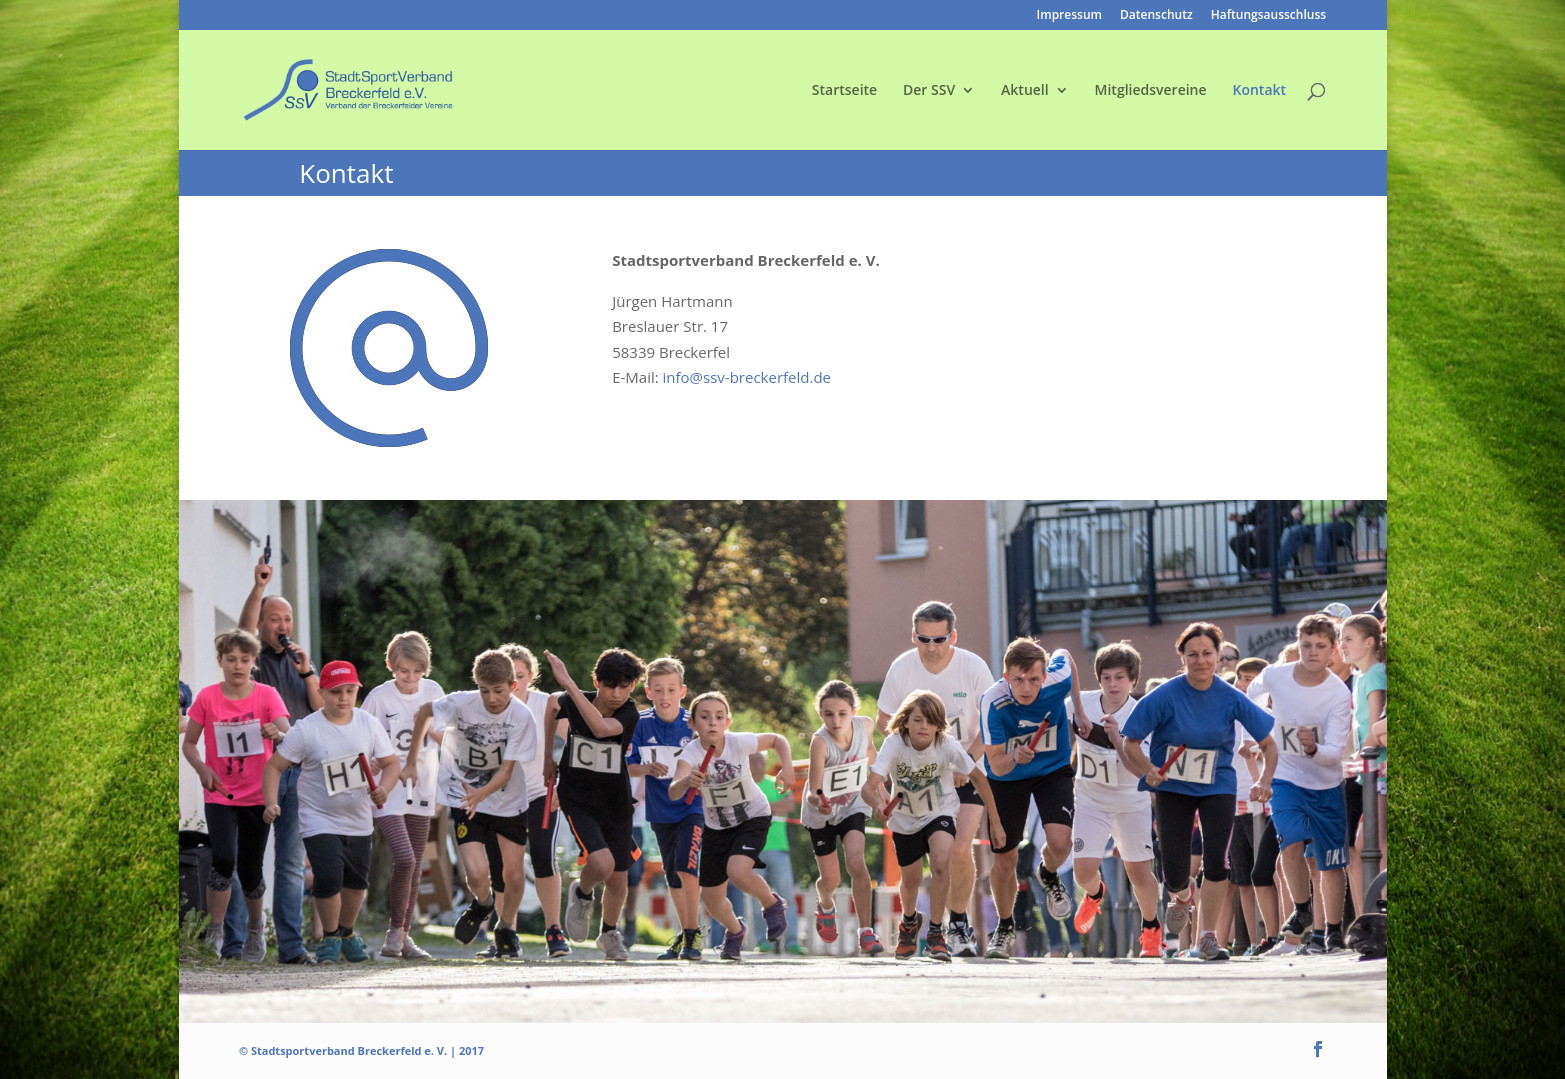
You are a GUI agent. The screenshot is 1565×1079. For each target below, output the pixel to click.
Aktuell (1025, 91)
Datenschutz (1156, 16)
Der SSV (929, 91)
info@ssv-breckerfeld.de (747, 377)
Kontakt (1260, 91)
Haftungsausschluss (1268, 16)
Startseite (844, 91)
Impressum (1069, 16)
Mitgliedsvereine (1151, 91)
